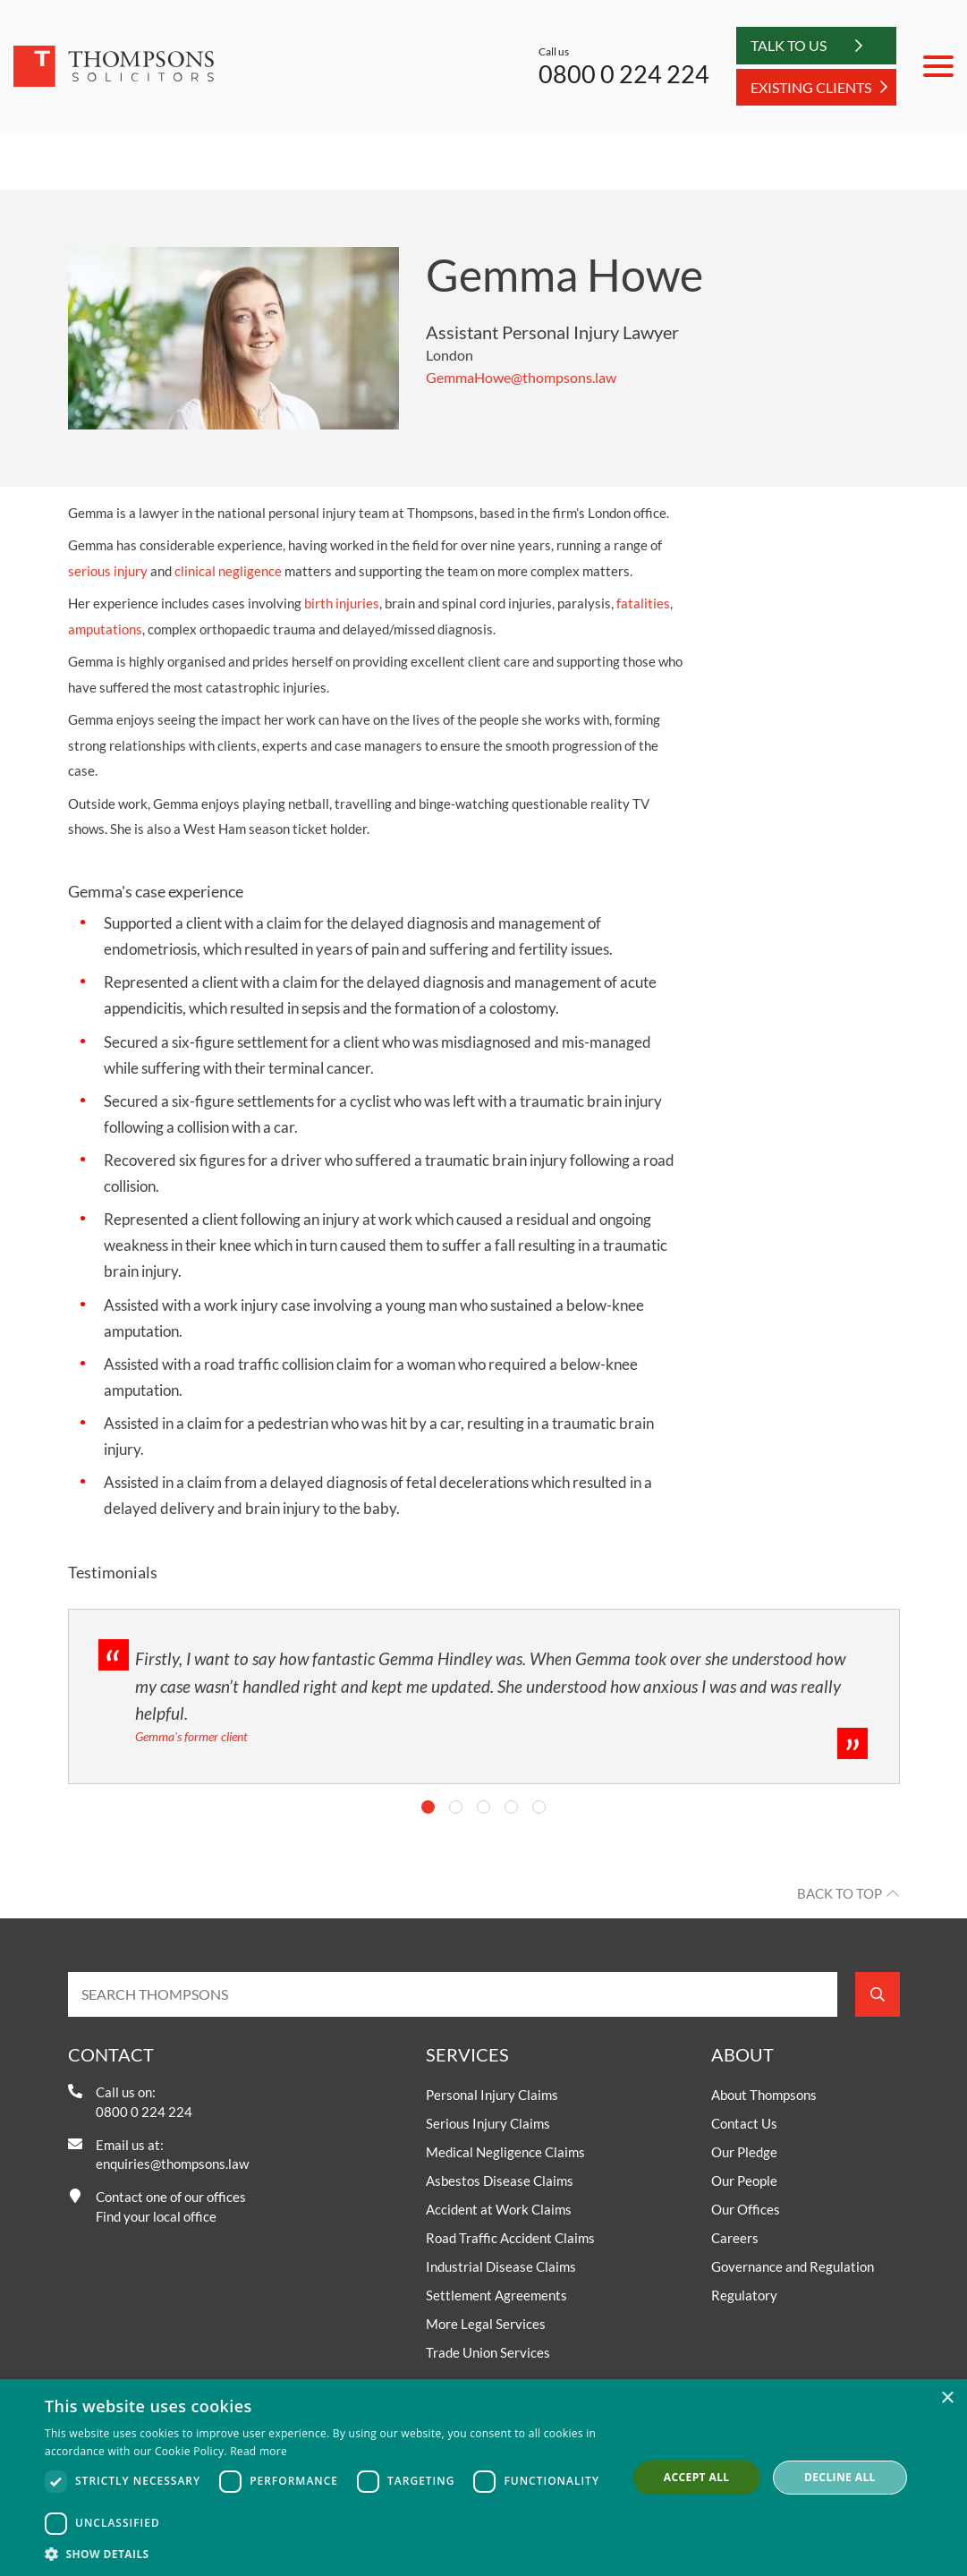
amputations (105, 629)
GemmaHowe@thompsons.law (521, 377)
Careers (735, 2238)
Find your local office (156, 2216)
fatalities (643, 603)
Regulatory (744, 2295)
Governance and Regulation (792, 2266)
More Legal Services (486, 2324)
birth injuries (341, 603)
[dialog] (483, 2477)
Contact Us (744, 2123)
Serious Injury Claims (488, 2123)
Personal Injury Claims (492, 2095)
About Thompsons (764, 2095)
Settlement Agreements (496, 2295)
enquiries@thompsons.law (172, 2163)
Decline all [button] (840, 2477)
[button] (327, 2554)
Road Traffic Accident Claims (510, 2238)
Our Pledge (744, 2152)
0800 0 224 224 (624, 74)
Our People (744, 2180)
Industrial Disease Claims (501, 2266)
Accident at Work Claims (499, 2209)
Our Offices (745, 2209)
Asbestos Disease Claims (499, 2180)
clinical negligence (228, 571)
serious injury (108, 571)
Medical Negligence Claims (505, 2152)
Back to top (839, 1893)
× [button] (947, 2398)
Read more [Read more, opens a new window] (258, 2451)
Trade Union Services (488, 2352)
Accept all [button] (697, 2477)
